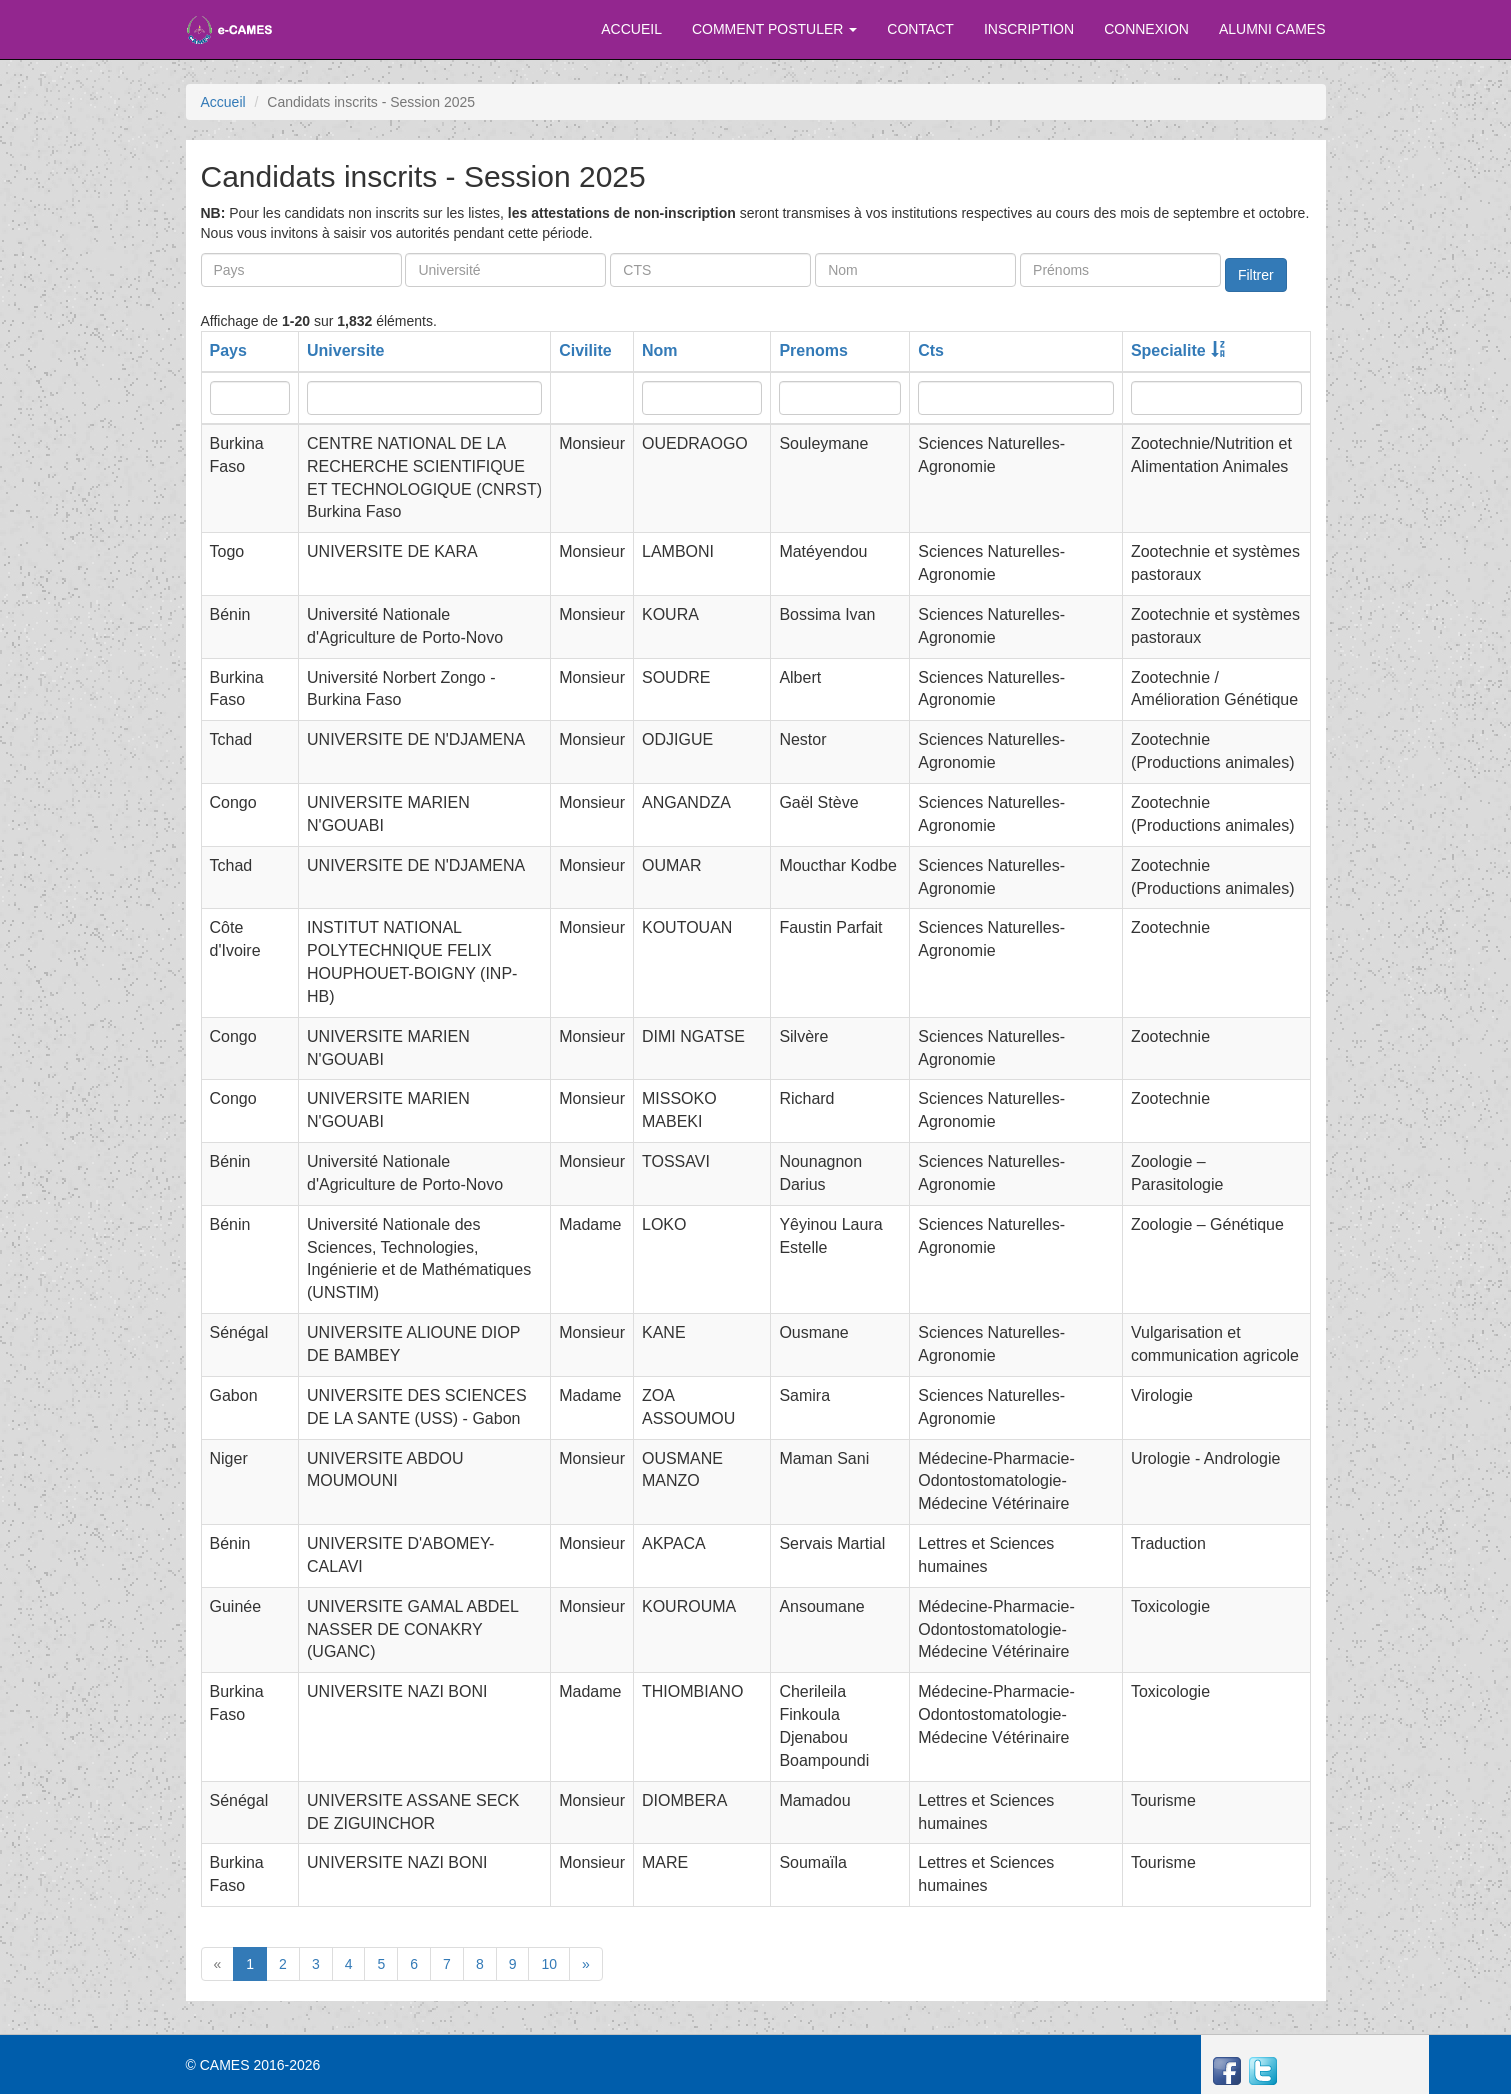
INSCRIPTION (1029, 29)
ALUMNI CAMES (1272, 29)
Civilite (585, 350)
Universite (345, 350)
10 (549, 1964)
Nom (660, 350)
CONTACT (920, 29)
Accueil (223, 102)
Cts (931, 350)
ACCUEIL (631, 29)
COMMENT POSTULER (774, 29)
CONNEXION (1146, 29)
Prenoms (813, 350)
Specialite (1168, 350)
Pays (228, 350)
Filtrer (1256, 275)
